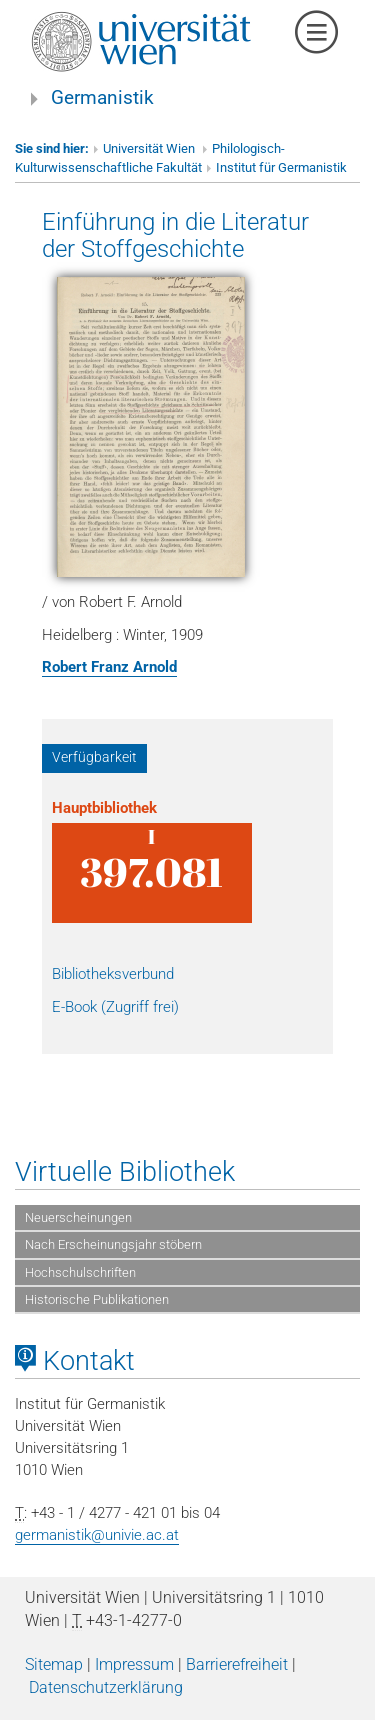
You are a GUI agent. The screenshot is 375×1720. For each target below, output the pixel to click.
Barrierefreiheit (237, 1664)
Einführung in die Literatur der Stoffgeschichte (175, 235)
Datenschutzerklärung (106, 1687)
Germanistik (102, 98)
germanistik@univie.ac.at (97, 1535)
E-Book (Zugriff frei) (115, 1007)
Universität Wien (150, 148)
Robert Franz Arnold (109, 667)
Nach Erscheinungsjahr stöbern (113, 1244)
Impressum (134, 1664)
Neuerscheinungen (78, 1217)
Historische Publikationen (97, 1299)
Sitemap (54, 1664)
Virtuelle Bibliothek (125, 1172)
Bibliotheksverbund (113, 974)
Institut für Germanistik (281, 167)
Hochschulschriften (80, 1272)
